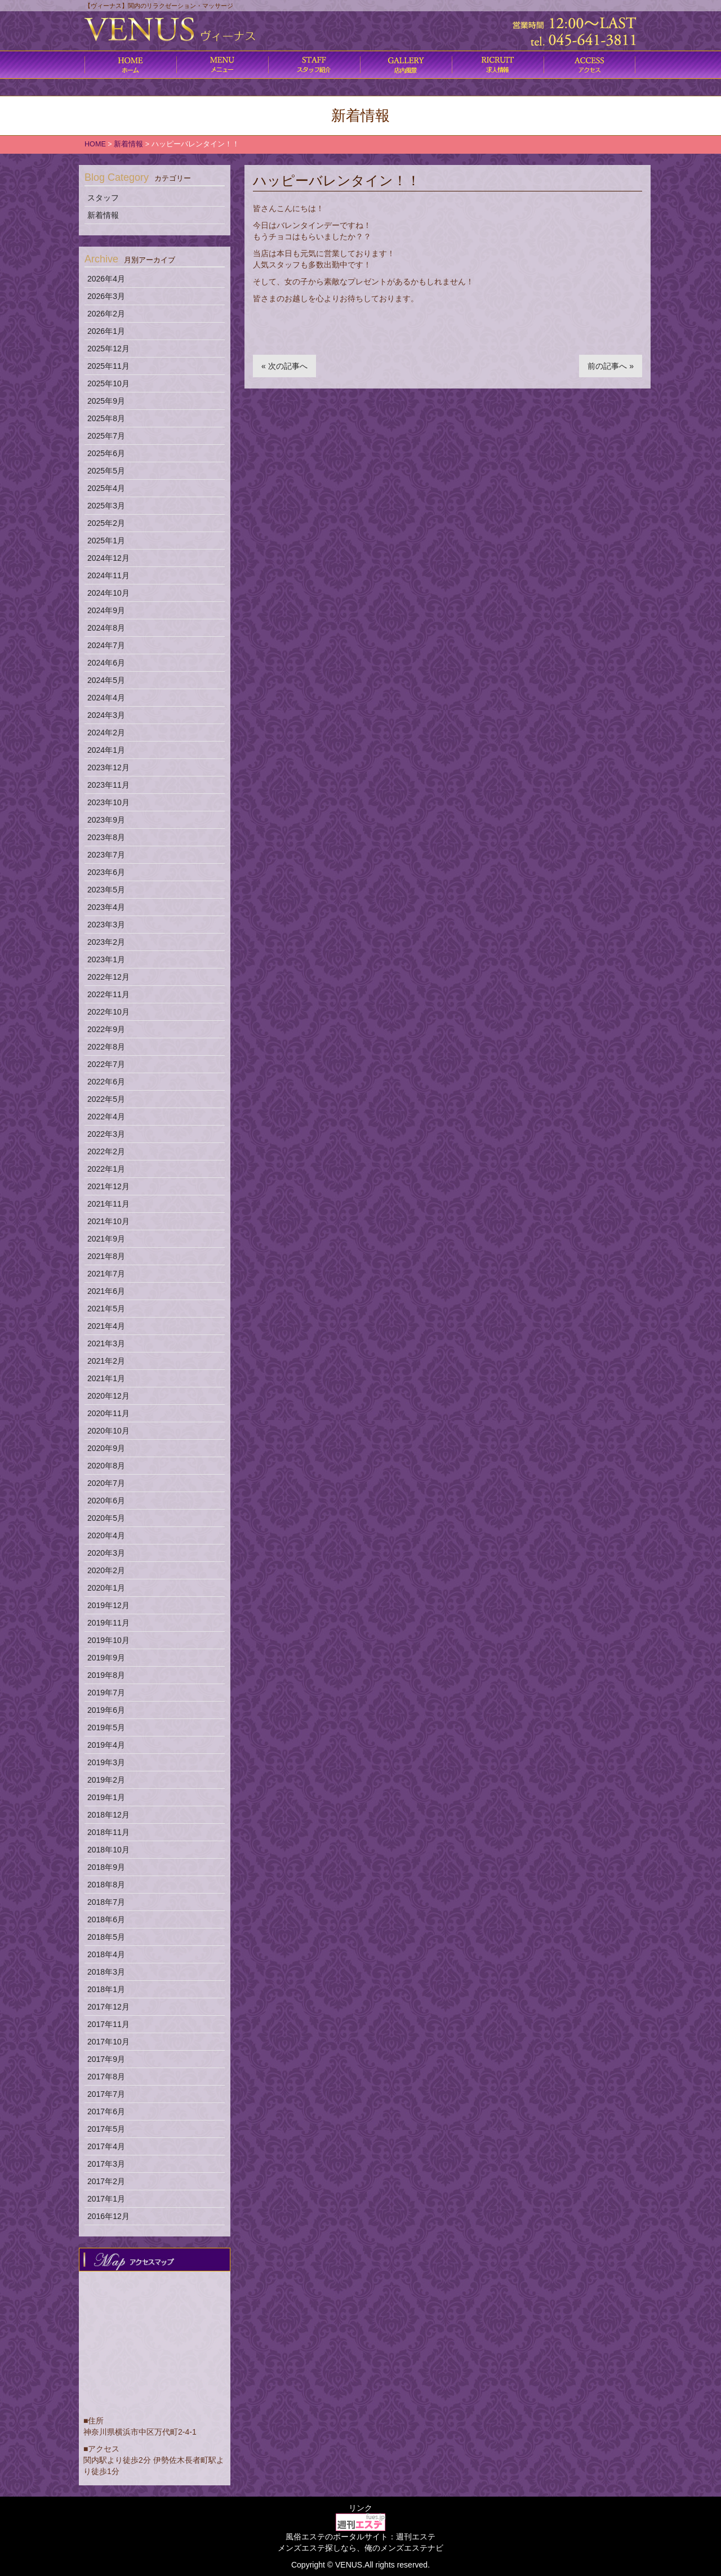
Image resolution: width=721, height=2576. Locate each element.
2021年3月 (106, 1343)
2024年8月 (106, 627)
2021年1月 (106, 1378)
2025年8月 (106, 418)
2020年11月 (108, 1413)
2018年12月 (108, 1814)
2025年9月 (106, 400)
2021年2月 (106, 1360)
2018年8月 (106, 1884)
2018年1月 (106, 1989)
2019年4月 (106, 1744)
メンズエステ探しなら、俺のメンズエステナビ (360, 2547)
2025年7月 (106, 435)
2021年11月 (108, 1203)
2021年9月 (106, 1238)
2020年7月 (106, 1483)
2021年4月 (106, 1326)
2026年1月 (106, 331)
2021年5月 (106, 1308)
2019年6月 (106, 1710)
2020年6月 (106, 1500)
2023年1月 (106, 959)
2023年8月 (106, 837)
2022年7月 (106, 1064)
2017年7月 (106, 2094)
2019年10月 (108, 1640)
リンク (360, 2507)
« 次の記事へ (284, 365)
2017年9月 (106, 2059)
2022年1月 (106, 1168)
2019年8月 (106, 1675)
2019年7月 (106, 1692)
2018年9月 (106, 1867)
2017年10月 (108, 2041)
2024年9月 (106, 610)
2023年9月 (106, 819)
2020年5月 (106, 1518)
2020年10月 (108, 1430)
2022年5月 (106, 1099)
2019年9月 (106, 1657)
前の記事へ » (611, 365)
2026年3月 (106, 296)
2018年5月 (106, 1936)
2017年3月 (106, 2163)
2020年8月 (106, 1465)
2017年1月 (106, 2198)
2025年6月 (106, 453)
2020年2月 (106, 1570)
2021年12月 (108, 1186)
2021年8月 (106, 1256)
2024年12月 (108, 557)
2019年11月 (108, 1622)
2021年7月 (106, 1273)
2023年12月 (108, 767)
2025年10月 (108, 383)
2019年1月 (106, 1797)
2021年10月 (108, 1221)
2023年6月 (106, 872)
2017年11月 (108, 2024)
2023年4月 (106, 907)
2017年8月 (106, 2076)
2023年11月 (108, 784)
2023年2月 (106, 942)
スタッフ (103, 197)
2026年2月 (106, 313)
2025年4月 (106, 488)
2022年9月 (106, 1029)
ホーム (130, 65)
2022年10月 (108, 1011)
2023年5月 (106, 889)
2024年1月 (106, 750)
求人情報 (498, 65)
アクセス (589, 65)
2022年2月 (106, 1151)
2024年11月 (108, 575)
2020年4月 (106, 1535)
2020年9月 (106, 1448)
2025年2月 (106, 523)
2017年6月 (106, 2111)
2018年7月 (106, 1902)
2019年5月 (106, 1727)
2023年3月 (106, 924)
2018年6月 (106, 1919)
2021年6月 (106, 1291)
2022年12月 (108, 976)
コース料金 (222, 65)
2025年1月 (106, 540)
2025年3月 (106, 505)
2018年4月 (106, 1954)
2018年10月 (108, 1849)
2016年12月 (108, 2216)
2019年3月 (106, 1762)
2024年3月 (106, 715)
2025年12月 (108, 348)
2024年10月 (108, 592)
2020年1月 (106, 1587)
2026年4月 (106, 278)
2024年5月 (106, 680)
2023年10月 (108, 802)
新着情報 (103, 215)
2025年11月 (108, 365)
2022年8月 (106, 1046)
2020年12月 (108, 1395)
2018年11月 (108, 1832)
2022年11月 (108, 994)
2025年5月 (106, 470)
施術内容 (314, 65)
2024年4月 (106, 697)
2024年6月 (106, 662)
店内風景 (406, 65)
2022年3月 (106, 1134)
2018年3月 (106, 1971)
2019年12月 (108, 1605)
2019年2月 (106, 1779)
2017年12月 (108, 2006)
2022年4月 (106, 1116)
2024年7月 (106, 645)
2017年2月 (106, 2181)
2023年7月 (106, 854)
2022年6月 (106, 1081)
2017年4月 (106, 2146)
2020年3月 (106, 1552)
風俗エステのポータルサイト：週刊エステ (360, 2536)
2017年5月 (106, 2128)
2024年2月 (106, 732)
